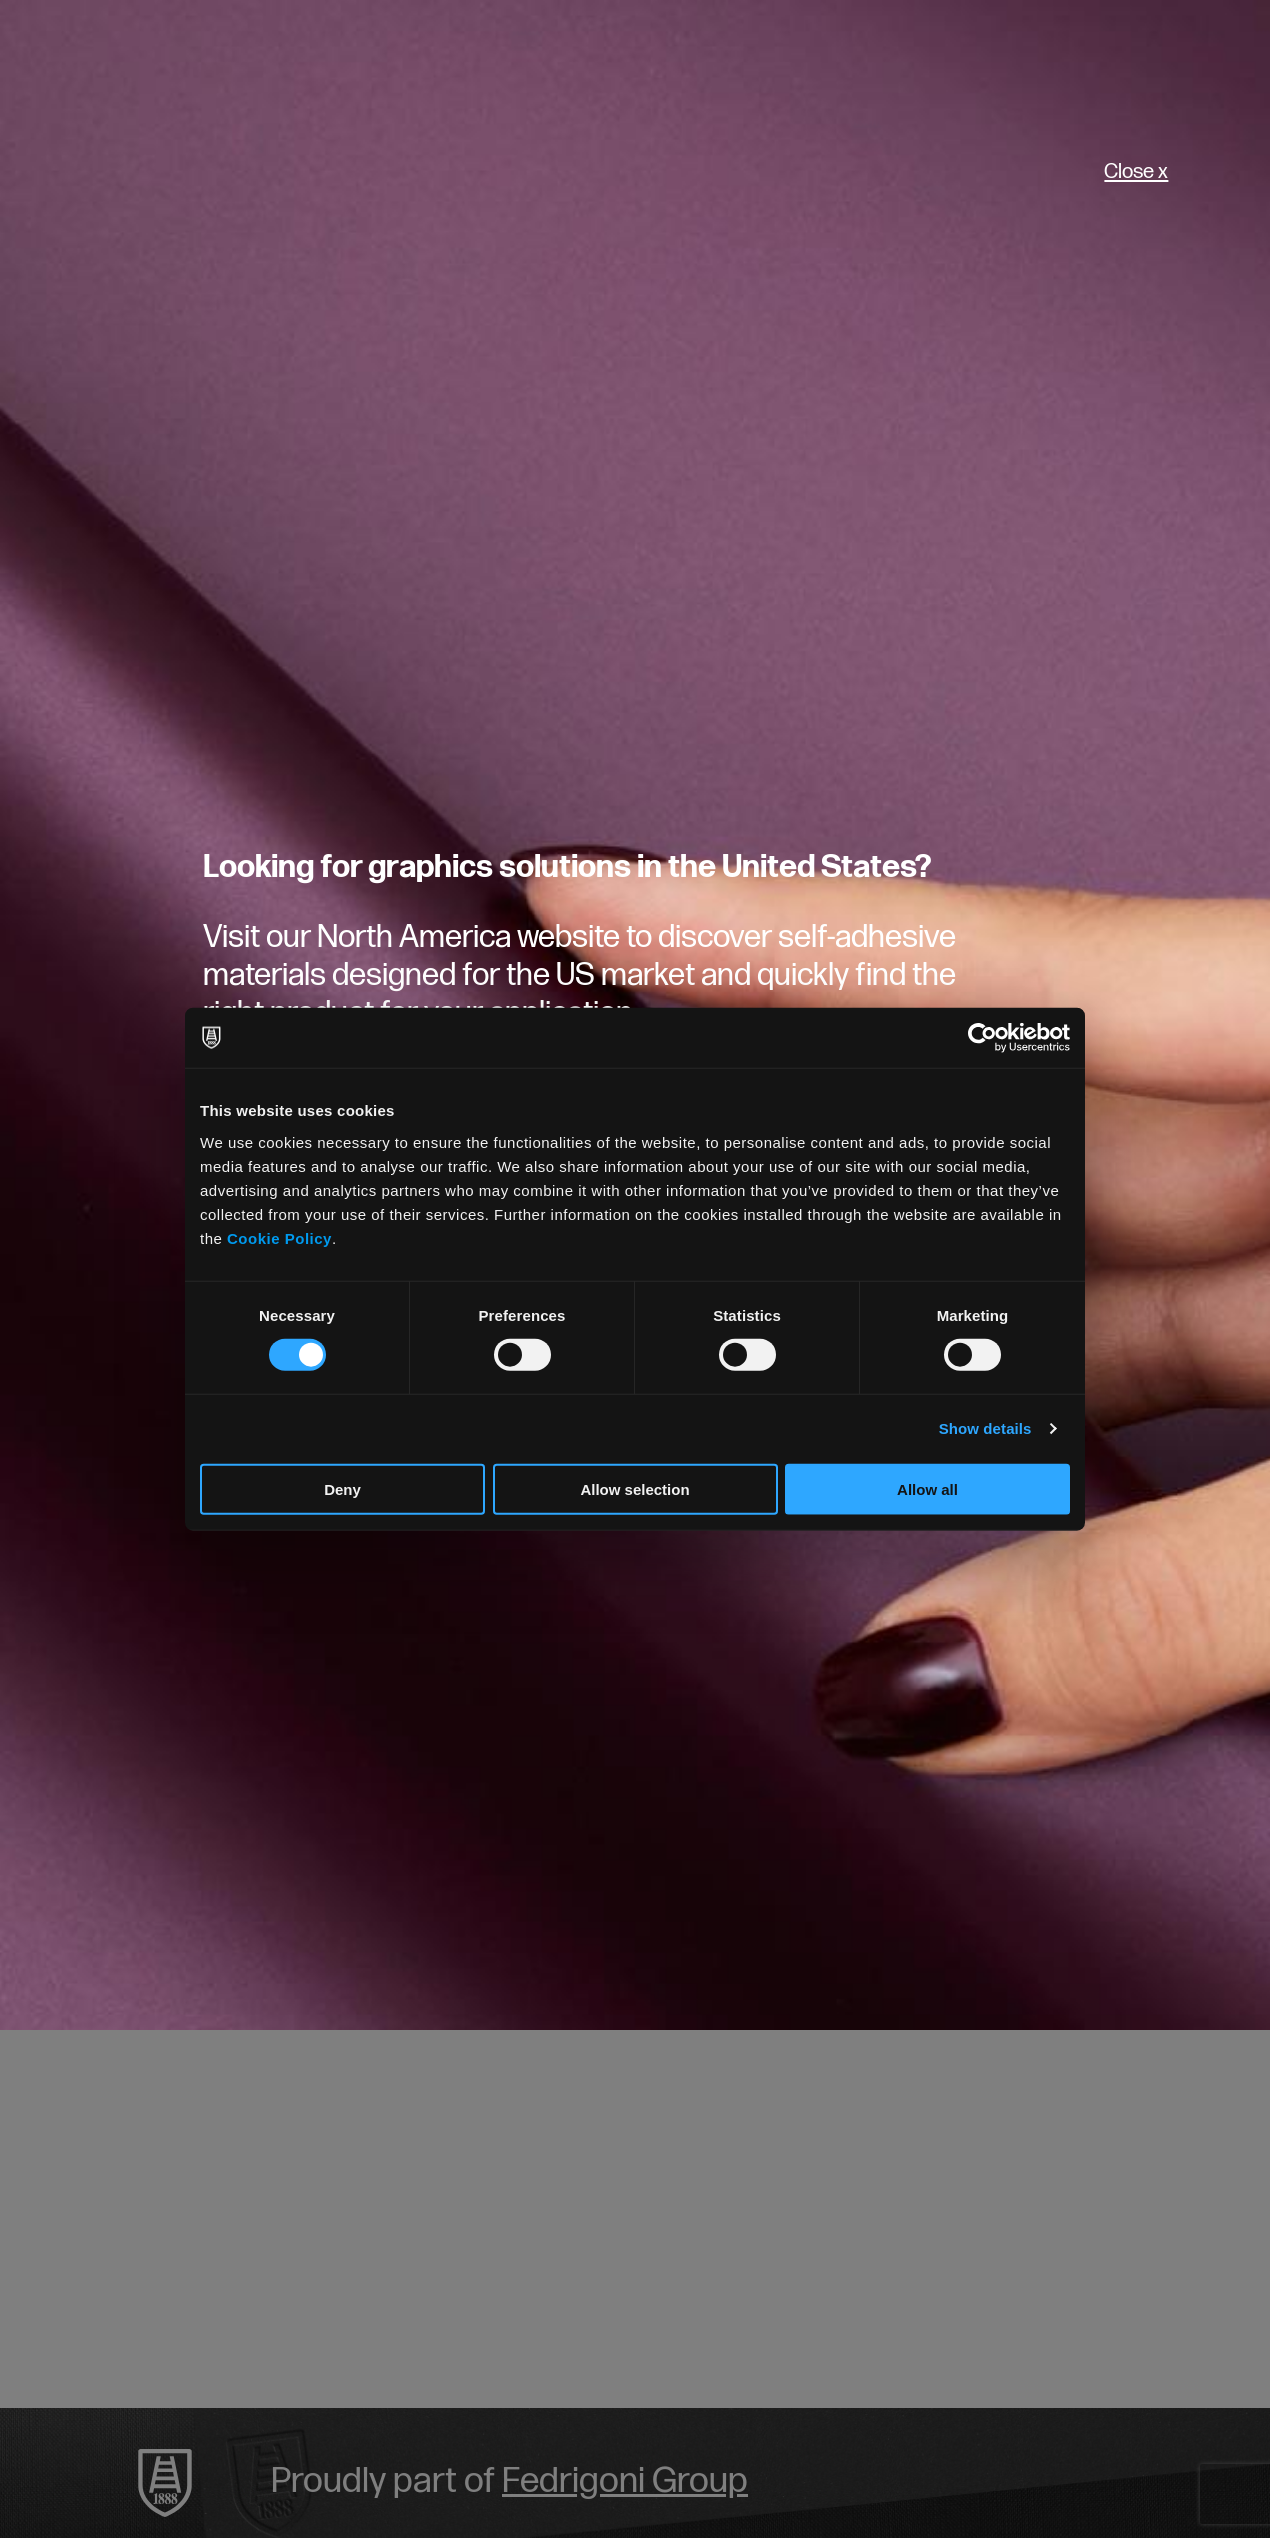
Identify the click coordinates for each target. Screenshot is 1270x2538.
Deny (342, 1488)
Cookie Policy (279, 1237)
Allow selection (634, 1488)
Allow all (927, 1488)
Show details (985, 1428)
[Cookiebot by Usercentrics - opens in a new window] (982, 1038)
